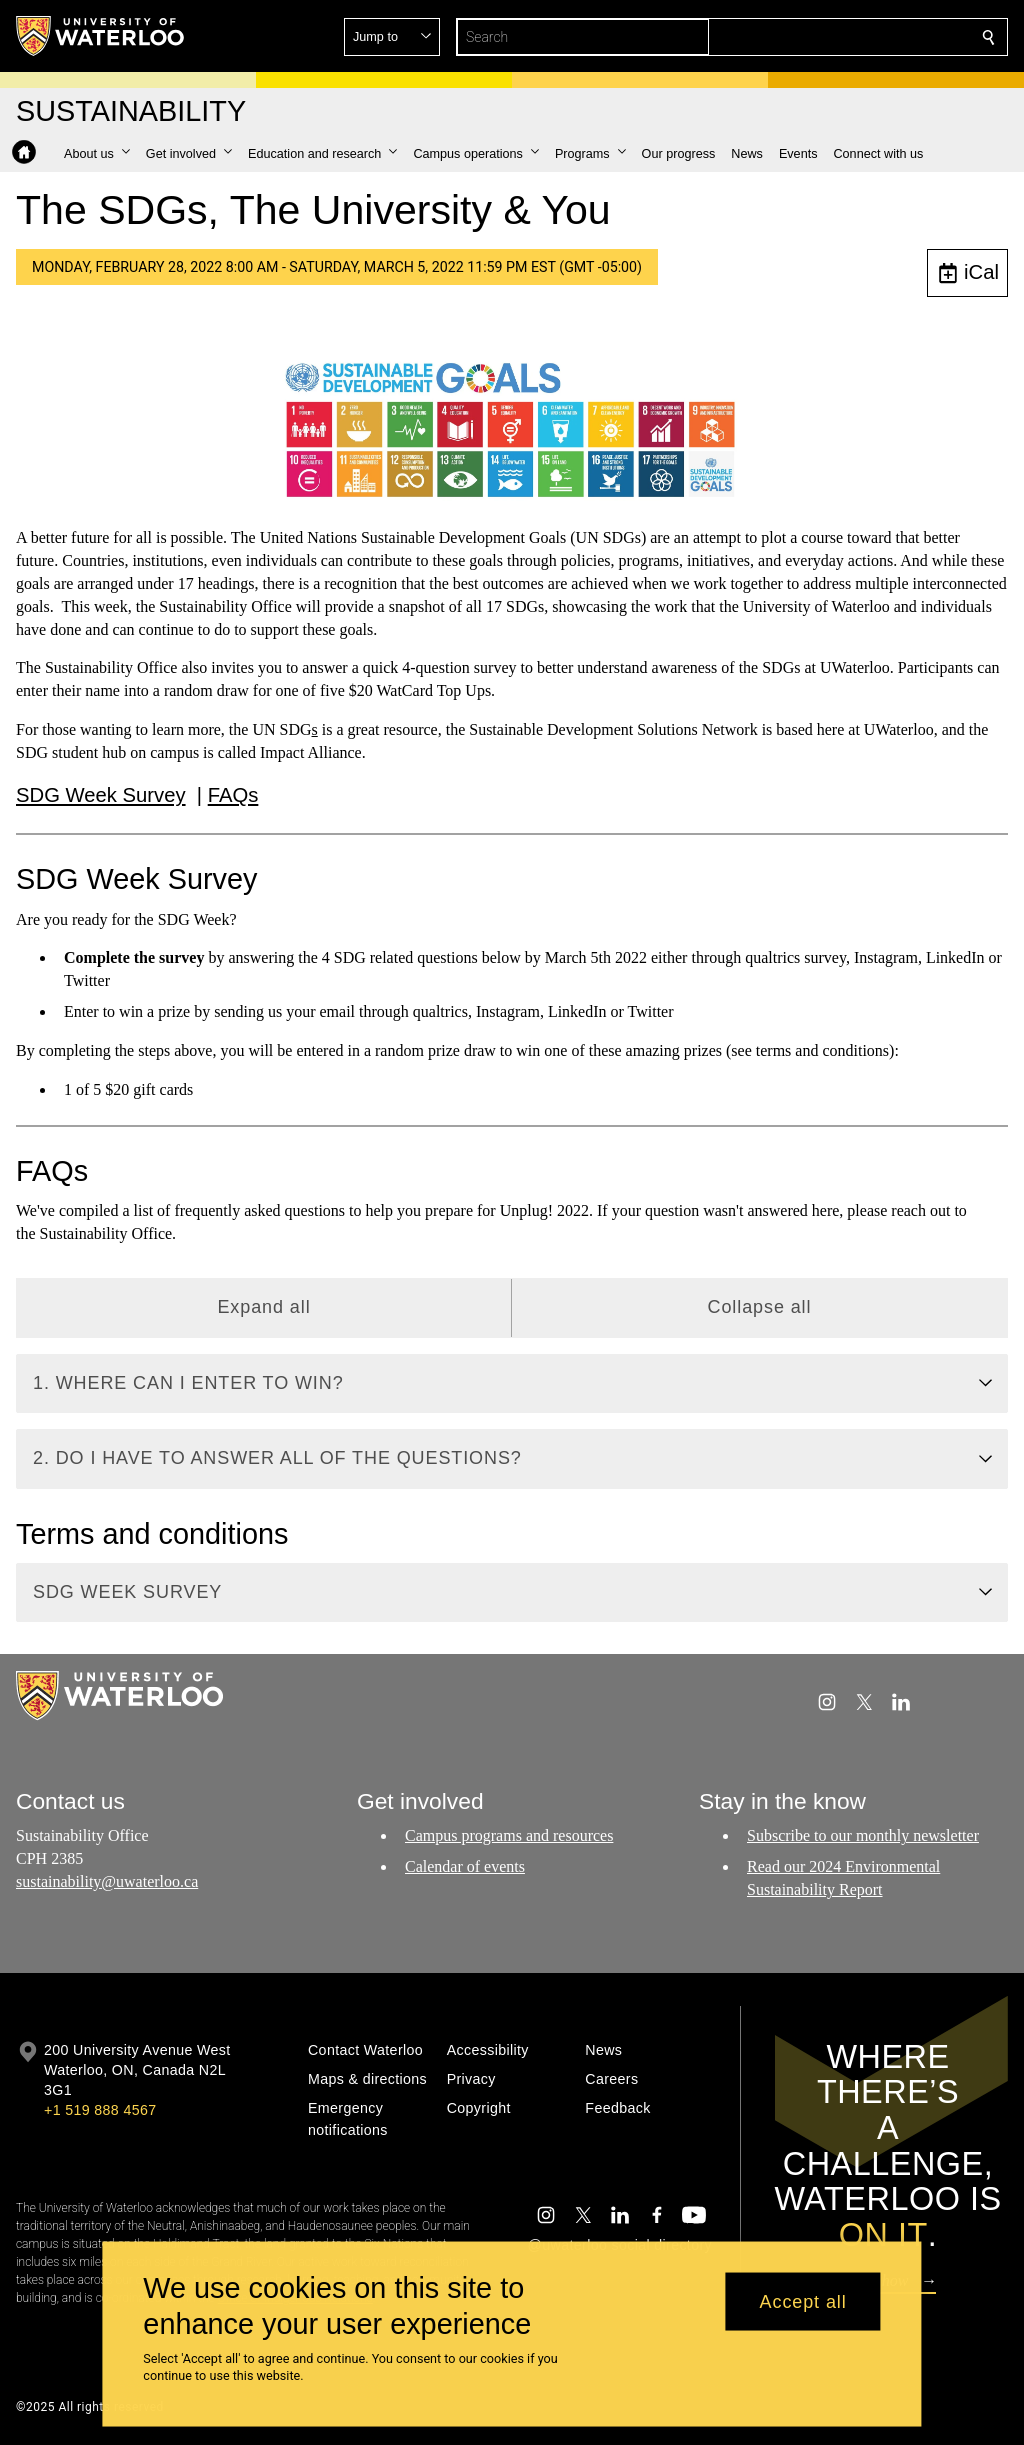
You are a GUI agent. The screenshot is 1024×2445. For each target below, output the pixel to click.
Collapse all (760, 1307)
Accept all (803, 2301)
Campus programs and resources (509, 1836)
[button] (844, 37)
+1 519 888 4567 (100, 2110)
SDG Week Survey (101, 794)
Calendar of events (465, 1866)
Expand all (263, 1307)
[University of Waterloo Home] (101, 36)
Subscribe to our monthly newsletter (863, 1836)
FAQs (233, 794)
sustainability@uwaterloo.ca (107, 1881)
